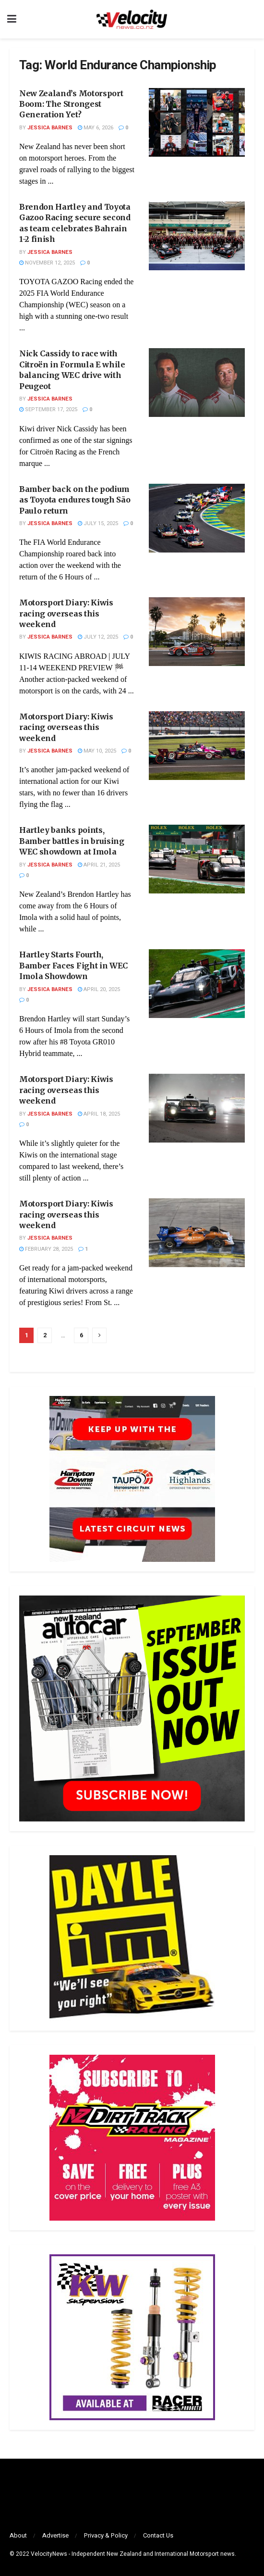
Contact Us (158, 2535)
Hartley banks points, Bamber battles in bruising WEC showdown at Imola (71, 840)
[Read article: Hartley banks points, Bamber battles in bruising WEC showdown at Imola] (197, 859)
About (18, 2535)
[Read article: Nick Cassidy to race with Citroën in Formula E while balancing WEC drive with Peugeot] (197, 382)
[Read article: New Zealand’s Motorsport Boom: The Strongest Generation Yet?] (197, 122)
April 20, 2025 (99, 989)
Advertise (55, 2535)
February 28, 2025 (46, 1249)
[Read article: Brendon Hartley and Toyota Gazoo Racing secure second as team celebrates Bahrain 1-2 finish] (197, 235)
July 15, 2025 (98, 523)
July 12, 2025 (98, 637)
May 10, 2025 (97, 751)
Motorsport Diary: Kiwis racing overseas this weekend (66, 613)
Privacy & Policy (106, 2535)
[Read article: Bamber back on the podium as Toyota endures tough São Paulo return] (197, 518)
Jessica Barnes (49, 128)
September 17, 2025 (48, 409)
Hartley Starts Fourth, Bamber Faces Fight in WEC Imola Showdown (73, 965)
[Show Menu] (11, 19)
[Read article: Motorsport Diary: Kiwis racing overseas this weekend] (197, 631)
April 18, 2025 (99, 1114)
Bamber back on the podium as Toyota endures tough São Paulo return (74, 499)
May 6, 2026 (95, 128)
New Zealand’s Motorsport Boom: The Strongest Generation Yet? (71, 104)
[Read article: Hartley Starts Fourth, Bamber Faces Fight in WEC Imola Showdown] (197, 983)
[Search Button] (252, 19)
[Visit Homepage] (131, 19)
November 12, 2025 (47, 263)
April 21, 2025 (99, 865)
